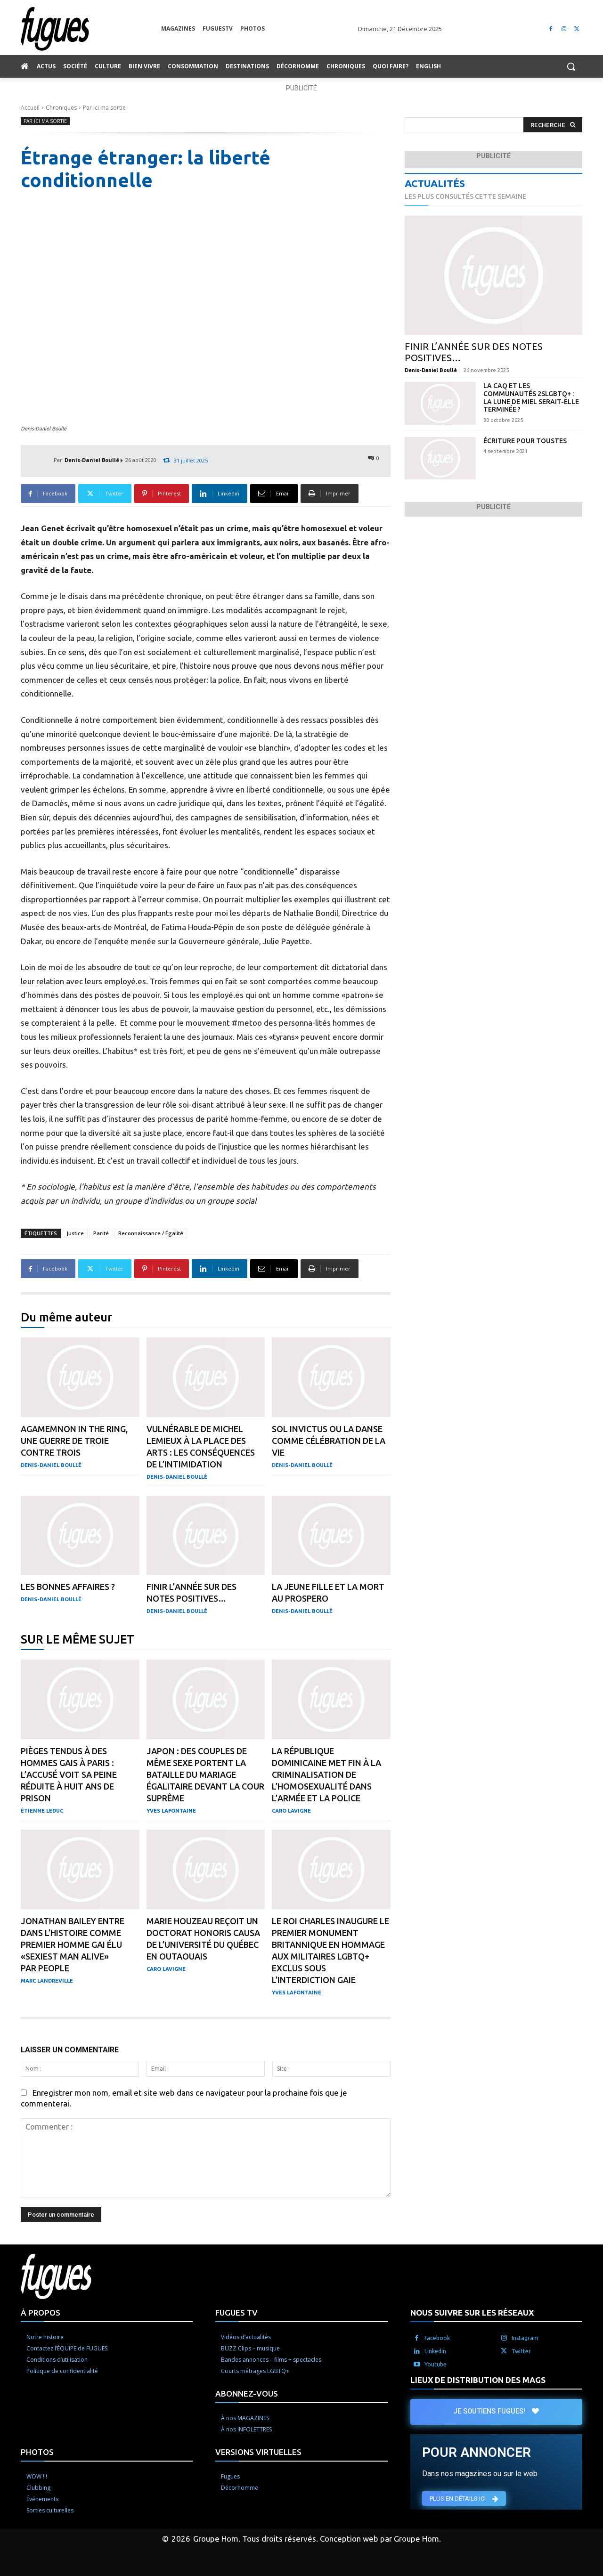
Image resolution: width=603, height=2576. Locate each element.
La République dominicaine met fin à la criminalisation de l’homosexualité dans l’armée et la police (326, 1774)
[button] (571, 66)
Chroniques (61, 108)
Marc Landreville (47, 1981)
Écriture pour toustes (525, 441)
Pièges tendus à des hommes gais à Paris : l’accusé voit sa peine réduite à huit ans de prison (69, 1774)
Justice (75, 1233)
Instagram (525, 2338)
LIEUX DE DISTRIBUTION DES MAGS (478, 2379)
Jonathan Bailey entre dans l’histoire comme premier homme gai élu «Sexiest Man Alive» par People (72, 1944)
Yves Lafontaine (171, 1811)
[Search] (552, 125)
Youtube (435, 2364)
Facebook (437, 2338)
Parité (101, 1233)
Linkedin (435, 2351)
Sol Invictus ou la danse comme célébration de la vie (328, 1440)
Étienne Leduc (42, 1811)
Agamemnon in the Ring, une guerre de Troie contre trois (74, 1440)
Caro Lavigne (291, 1811)
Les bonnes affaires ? (68, 1586)
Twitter (521, 2351)
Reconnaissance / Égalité (150, 1233)
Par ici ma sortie (104, 108)
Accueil (30, 108)
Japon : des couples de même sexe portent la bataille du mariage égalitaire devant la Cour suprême (205, 1774)
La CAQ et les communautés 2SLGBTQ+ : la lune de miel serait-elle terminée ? (531, 397)
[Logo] (91, 29)
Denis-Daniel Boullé (92, 459)
